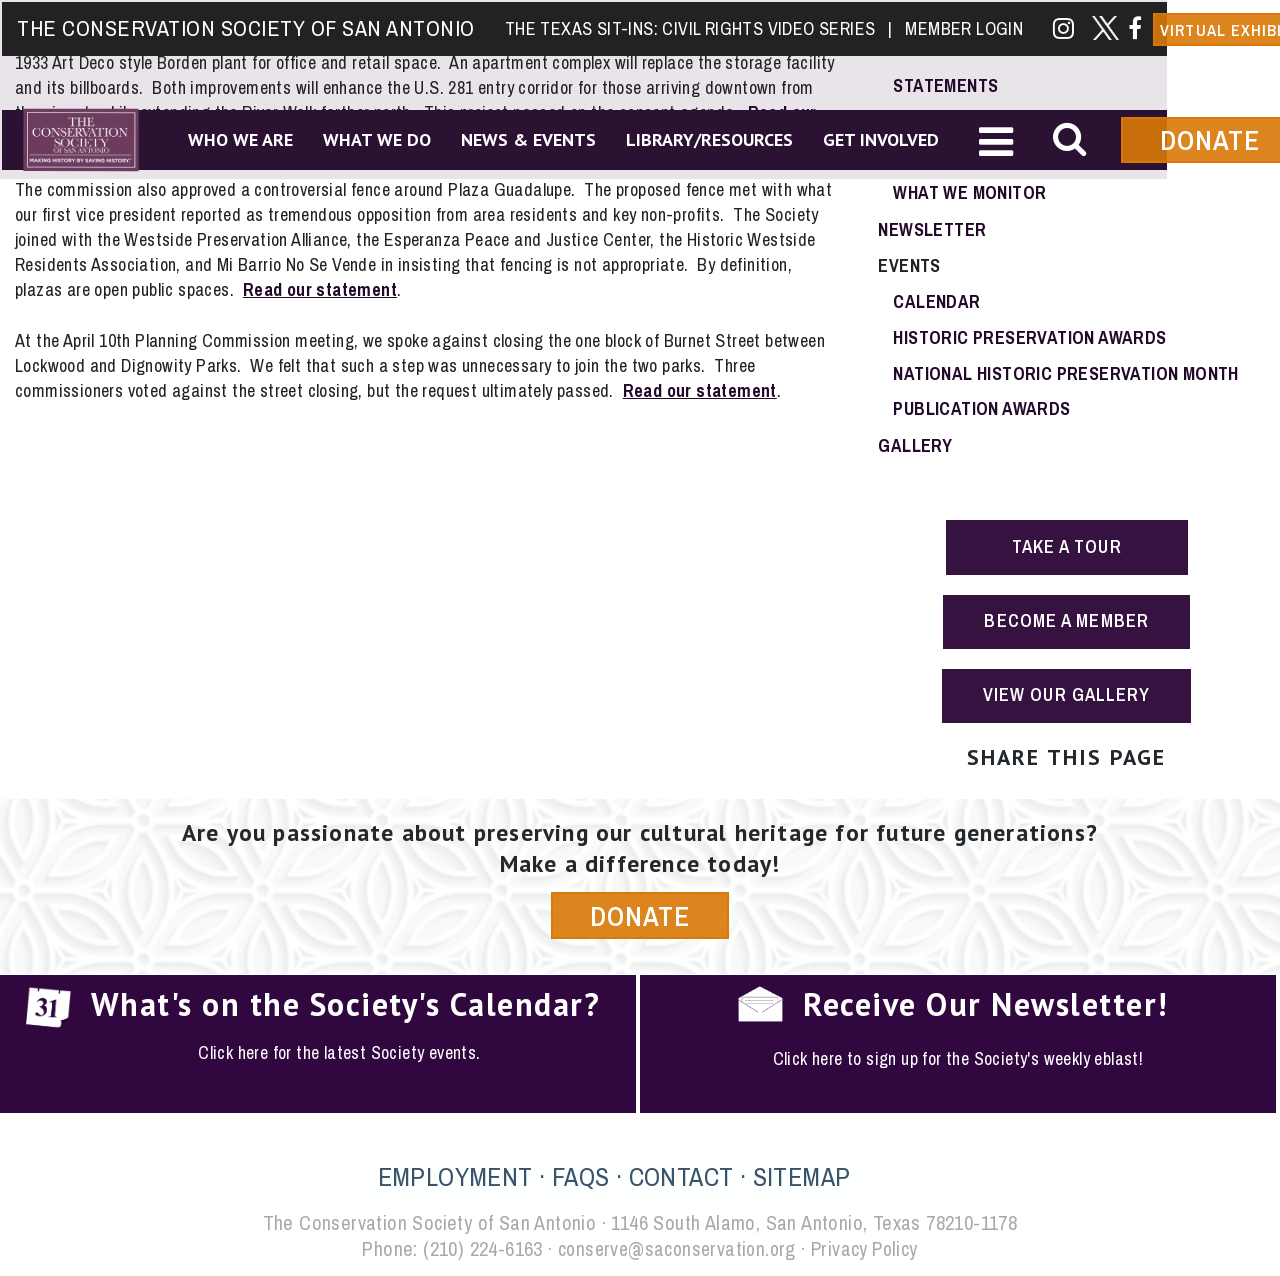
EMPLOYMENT (455, 1174)
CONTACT (681, 1174)
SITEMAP (802, 1174)
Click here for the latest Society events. (339, 1051)
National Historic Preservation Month (1065, 372)
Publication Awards (981, 408)
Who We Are (238, 138)
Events (909, 264)
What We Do (375, 138)
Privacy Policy (868, 1246)
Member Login (962, 26)
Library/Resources (707, 138)
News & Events (526, 138)
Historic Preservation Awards (1029, 336)
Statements (945, 84)
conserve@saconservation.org (675, 1246)
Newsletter (932, 228)
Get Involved (879, 138)
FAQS (581, 1174)
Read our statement (321, 287)
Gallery (915, 444)
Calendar (936, 300)
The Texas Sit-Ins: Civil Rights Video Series (696, 26)
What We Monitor (969, 192)
